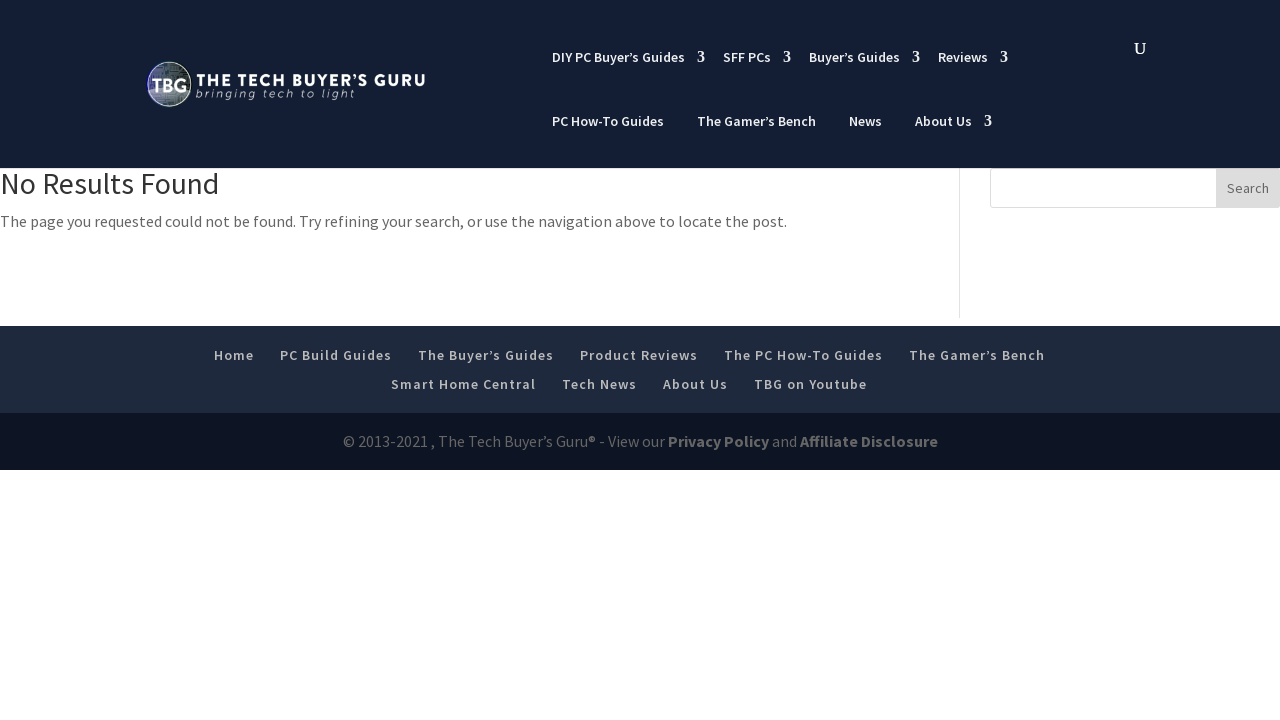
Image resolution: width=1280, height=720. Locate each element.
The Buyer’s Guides (486, 355)
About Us (943, 121)
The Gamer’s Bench (756, 121)
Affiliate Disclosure (869, 441)
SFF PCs (747, 57)
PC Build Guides (336, 355)
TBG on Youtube (810, 384)
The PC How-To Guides (803, 355)
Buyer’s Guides (854, 57)
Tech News (599, 384)
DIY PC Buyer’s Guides (618, 57)
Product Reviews (639, 355)
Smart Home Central (463, 384)
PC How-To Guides (608, 121)
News (865, 121)
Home (234, 355)
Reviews (963, 57)
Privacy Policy (718, 441)
